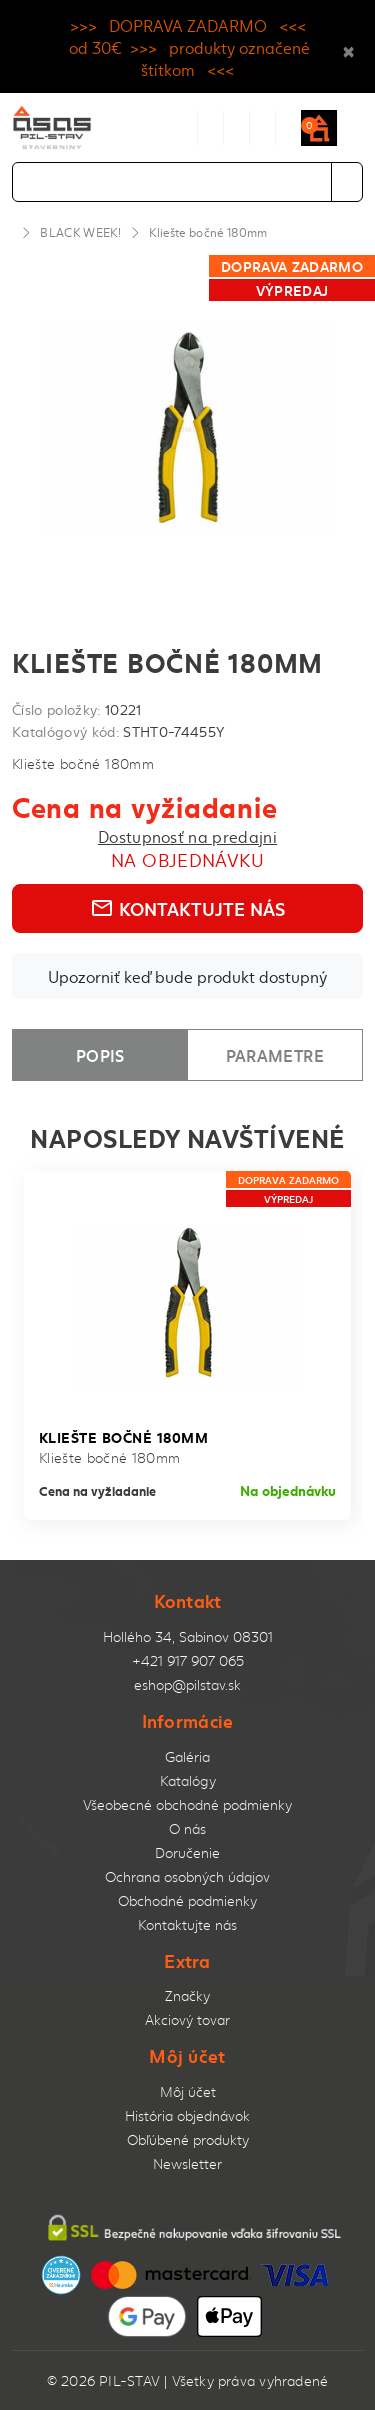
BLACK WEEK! (80, 232)
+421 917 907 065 (188, 1660)
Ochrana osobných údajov (187, 1876)
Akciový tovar (187, 2019)
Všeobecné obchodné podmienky (187, 1804)
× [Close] (348, 47)
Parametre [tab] (275, 1054)
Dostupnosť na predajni (187, 836)
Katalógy (188, 1780)
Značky (187, 1995)
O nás (187, 1828)
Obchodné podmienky (187, 1900)
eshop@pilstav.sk (187, 1684)
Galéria (187, 1756)
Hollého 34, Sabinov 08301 (188, 1636)
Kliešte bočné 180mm (208, 232)
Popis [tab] (100, 1054)
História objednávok (187, 2115)
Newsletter (187, 2163)
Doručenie (187, 1852)
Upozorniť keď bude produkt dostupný (187, 976)
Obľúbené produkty (188, 2139)
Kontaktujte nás (187, 908)
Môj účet (188, 2091)
